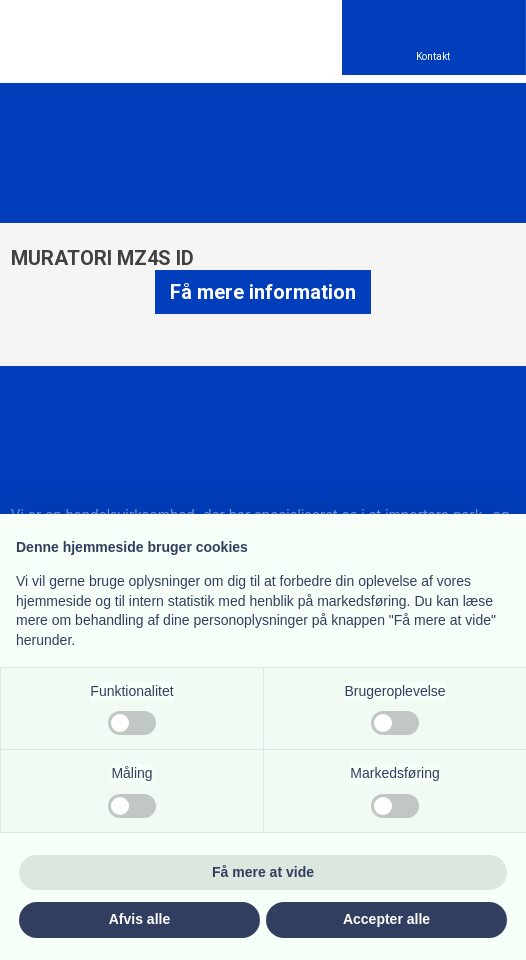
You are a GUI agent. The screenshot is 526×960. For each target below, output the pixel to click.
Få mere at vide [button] (263, 872)
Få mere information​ (263, 292)
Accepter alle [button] (386, 919)
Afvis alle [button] (139, 919)
